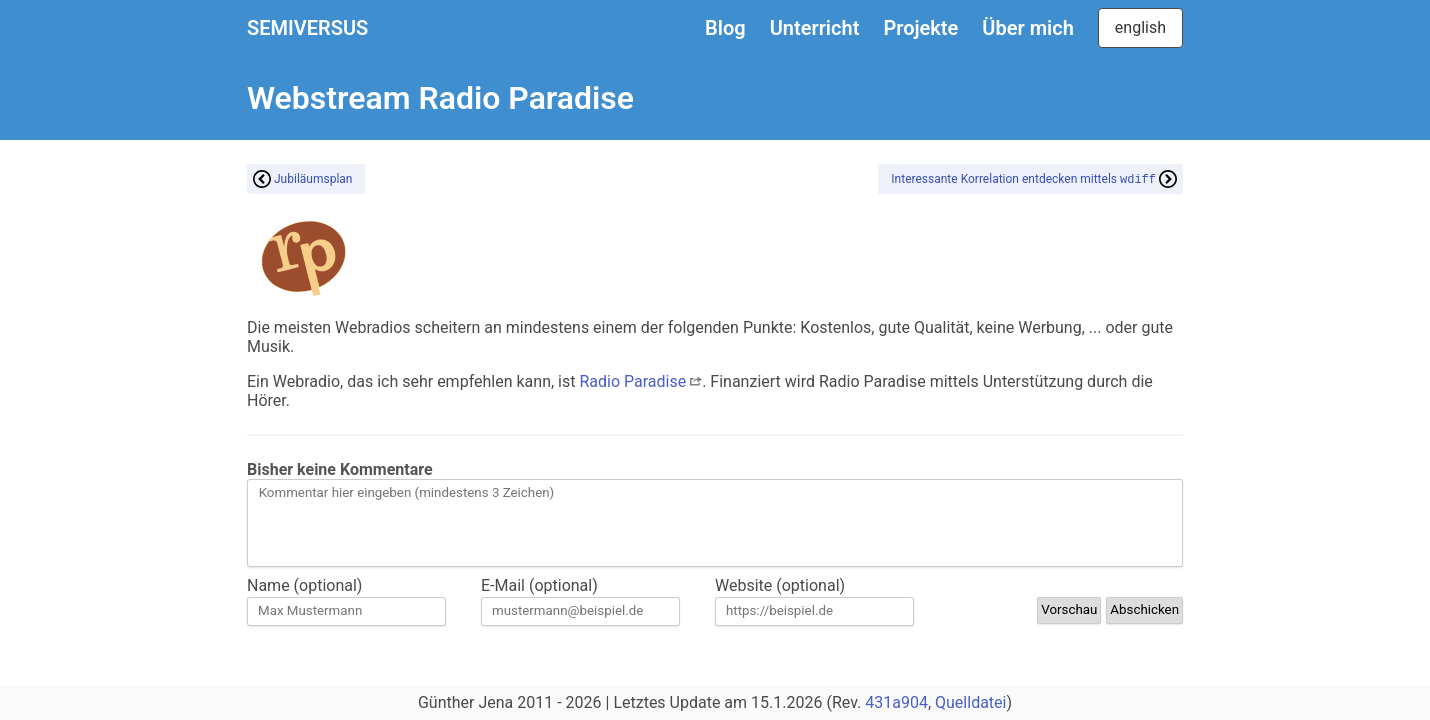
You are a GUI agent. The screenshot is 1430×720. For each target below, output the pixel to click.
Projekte (920, 28)
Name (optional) (304, 585)
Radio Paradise (640, 381)
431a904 (896, 702)
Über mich (1027, 28)
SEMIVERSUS (307, 28)
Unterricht (815, 28)
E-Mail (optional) (539, 585)
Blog (725, 28)
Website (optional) (780, 585)
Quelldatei (970, 702)
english (1140, 27)
